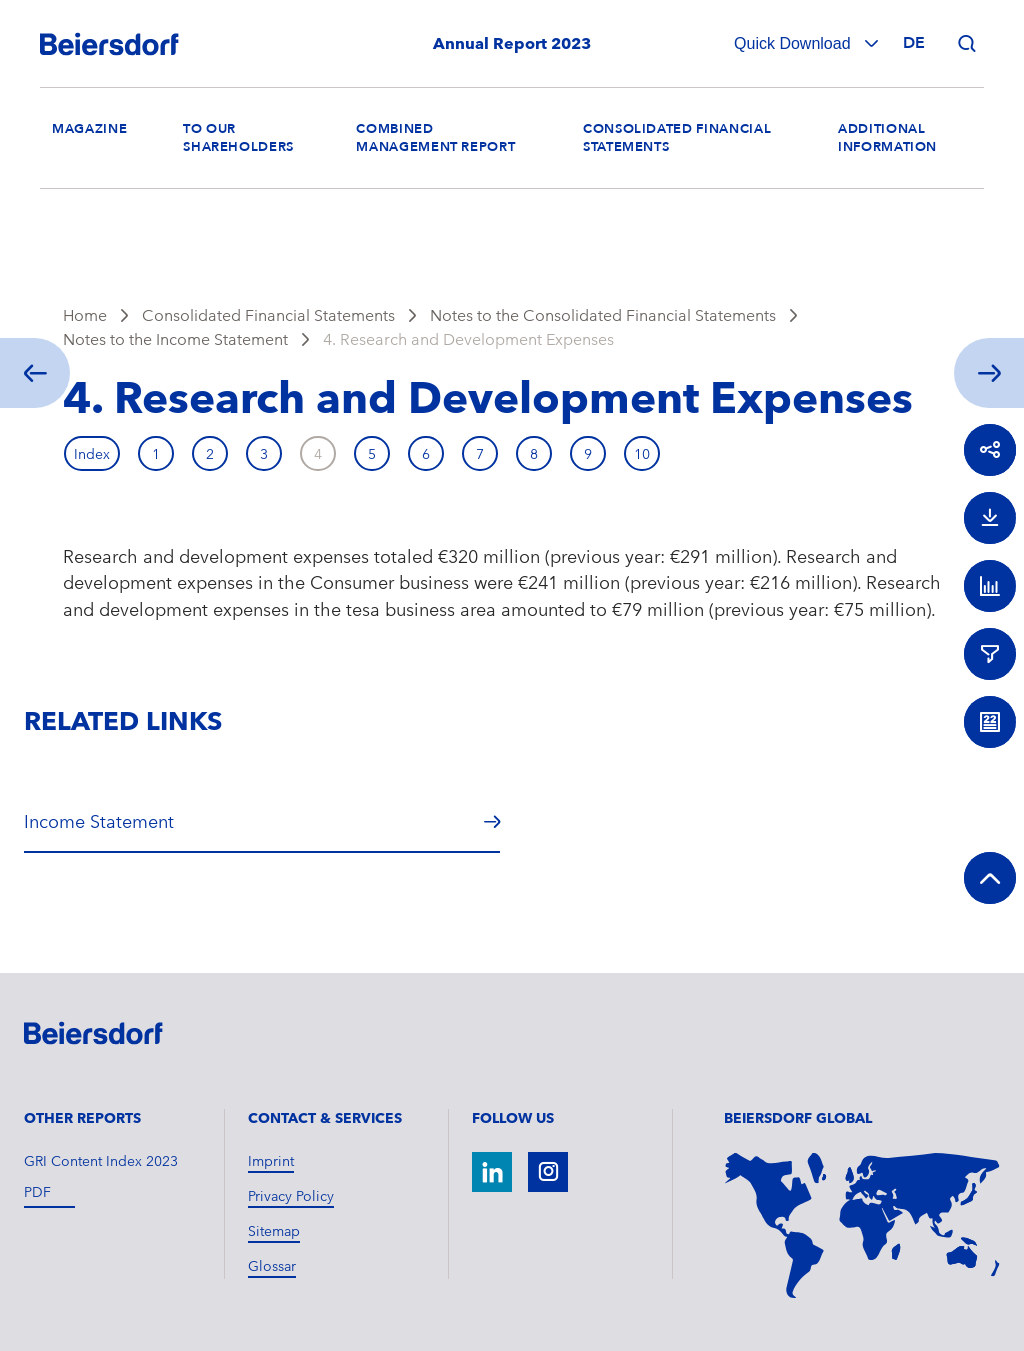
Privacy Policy (291, 1196)
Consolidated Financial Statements (268, 315)
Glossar (272, 1266)
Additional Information (887, 138)
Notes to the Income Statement (175, 339)
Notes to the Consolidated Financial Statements (603, 315)
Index (92, 454)
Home (85, 315)
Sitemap (274, 1231)
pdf (37, 1192)
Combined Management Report (435, 138)
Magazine (89, 129)
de (914, 43)
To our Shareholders (238, 138)
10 (642, 454)
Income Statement (99, 821)
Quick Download (794, 43)
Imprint (271, 1161)
